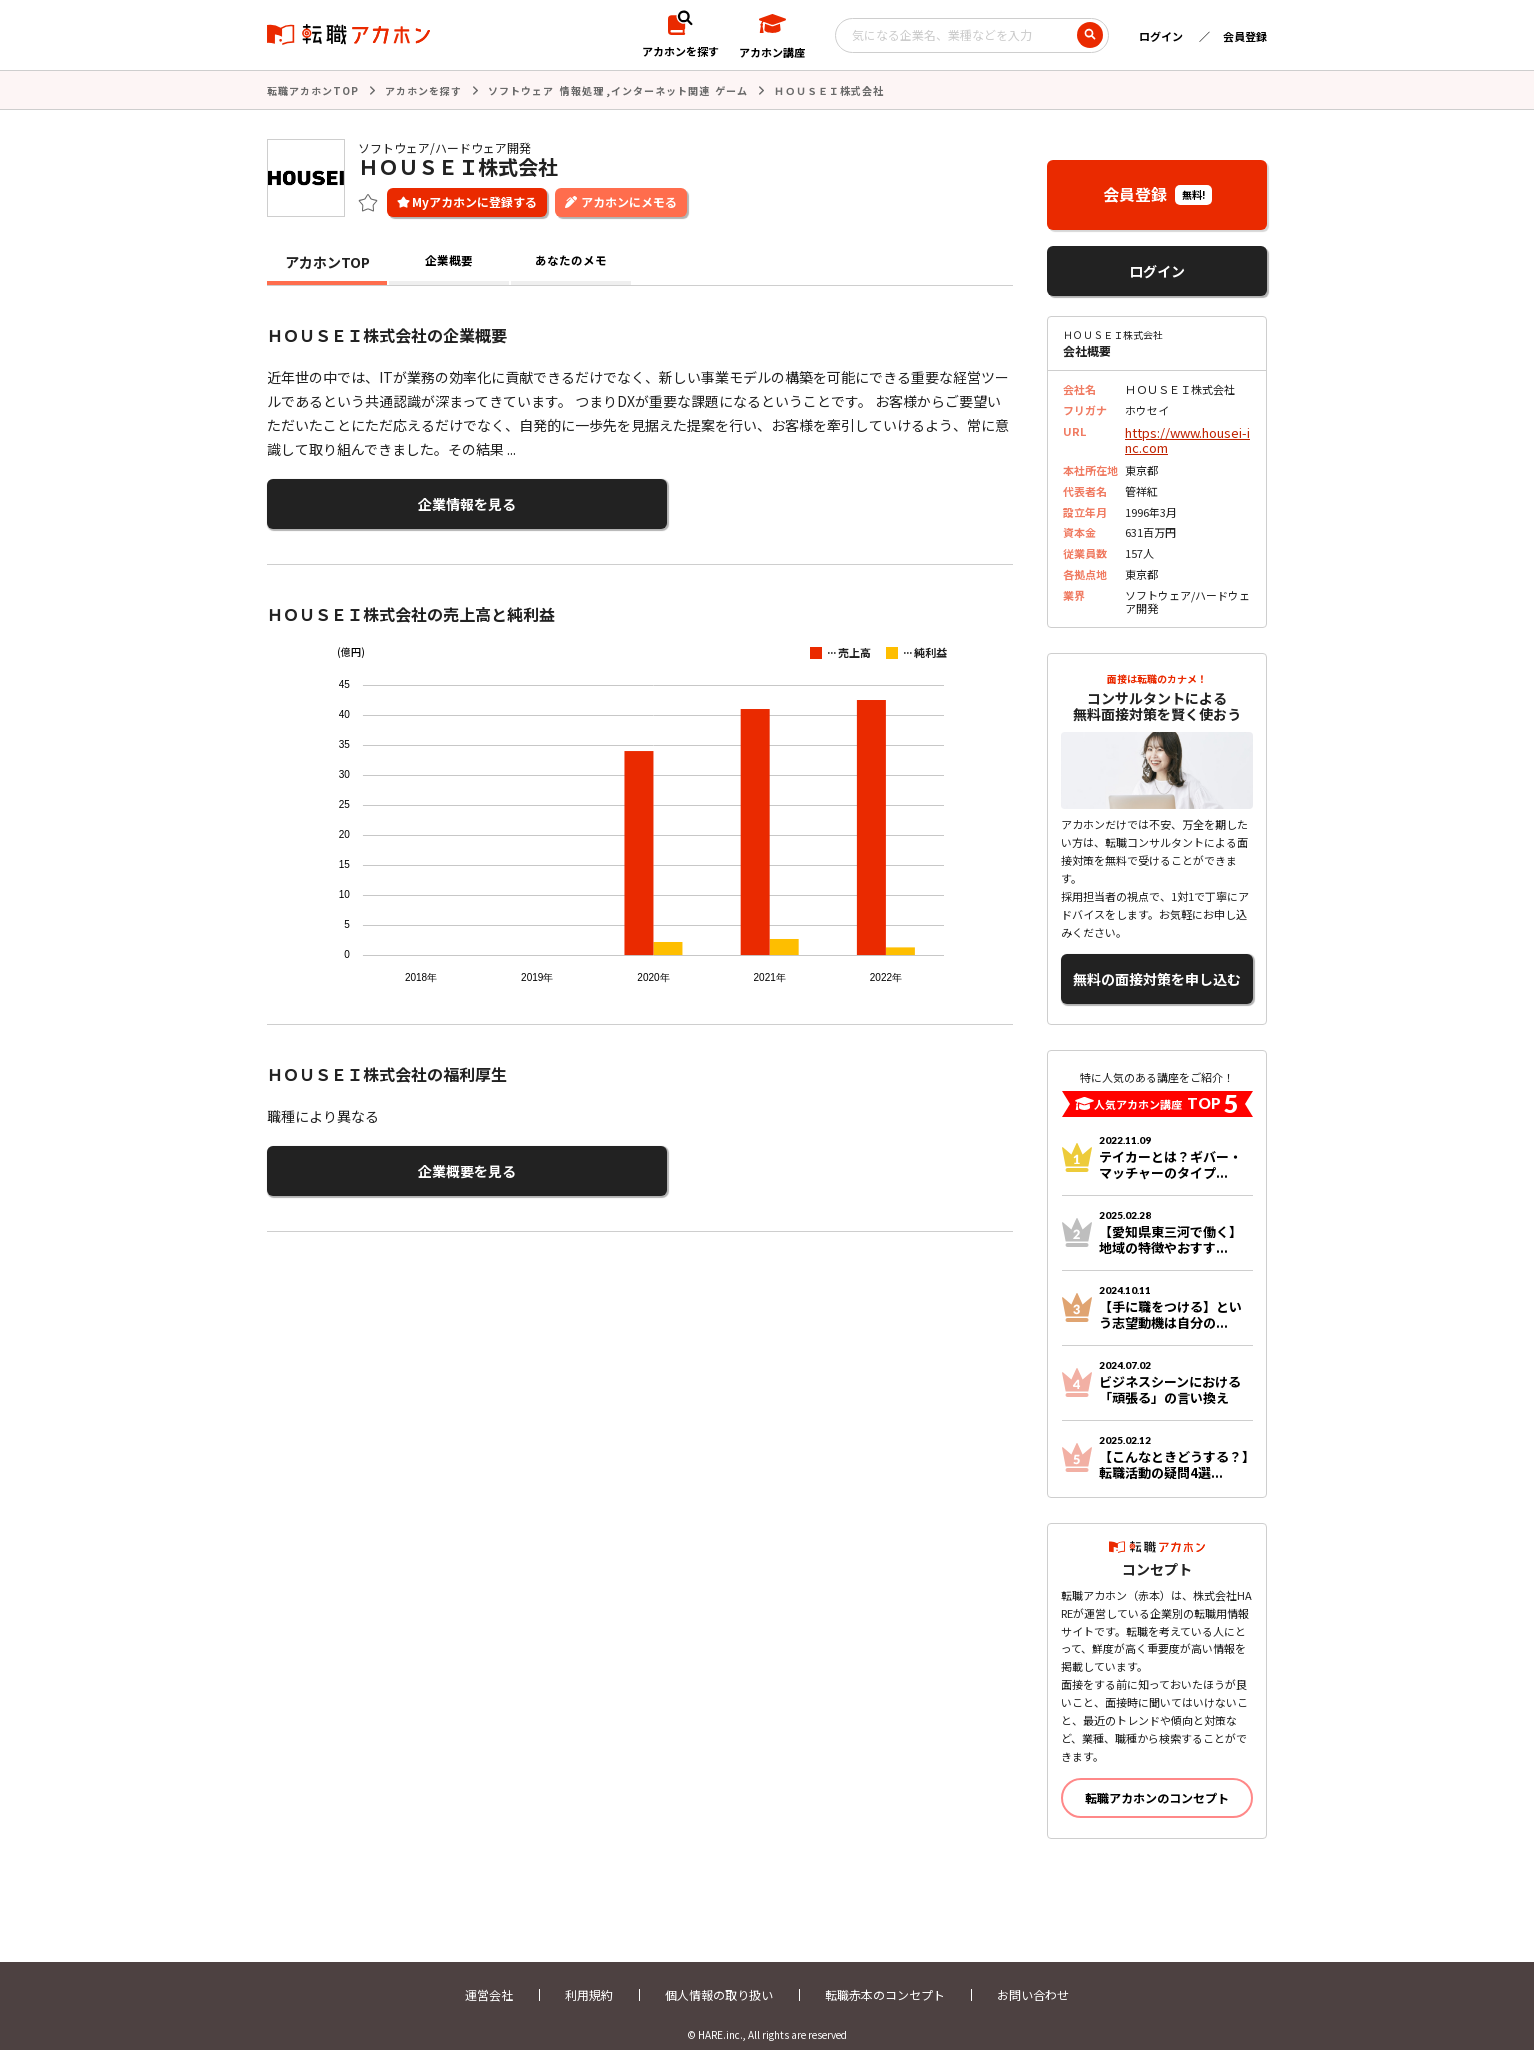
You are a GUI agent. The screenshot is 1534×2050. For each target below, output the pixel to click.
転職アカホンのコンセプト (1157, 1780)
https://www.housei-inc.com (1187, 435)
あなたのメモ (571, 260)
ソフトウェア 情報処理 (546, 89)
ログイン (1161, 36)
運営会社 (489, 1977)
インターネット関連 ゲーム (680, 89)
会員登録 (1245, 36)
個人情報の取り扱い (719, 1977)
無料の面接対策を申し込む (1157, 966)
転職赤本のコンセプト (885, 1977)
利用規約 (589, 1977)
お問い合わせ (1033, 1977)
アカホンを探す (423, 89)
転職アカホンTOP (313, 89)
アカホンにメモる (629, 199)
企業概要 (449, 260)
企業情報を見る (365, 499)
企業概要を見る (365, 1159)
